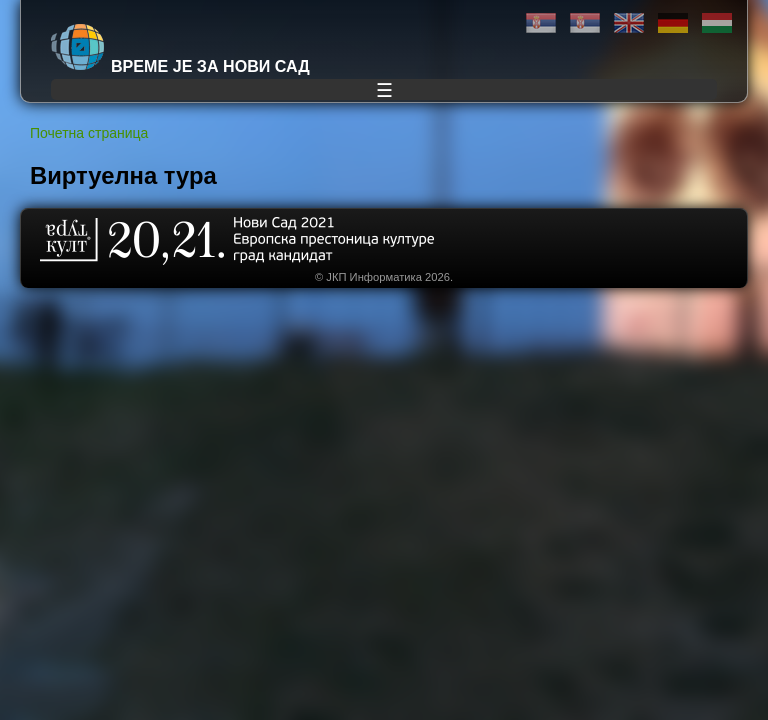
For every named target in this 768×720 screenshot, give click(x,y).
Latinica (585, 23)
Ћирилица (541, 23)
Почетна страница (89, 133)
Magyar (717, 23)
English (629, 23)
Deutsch (673, 23)
